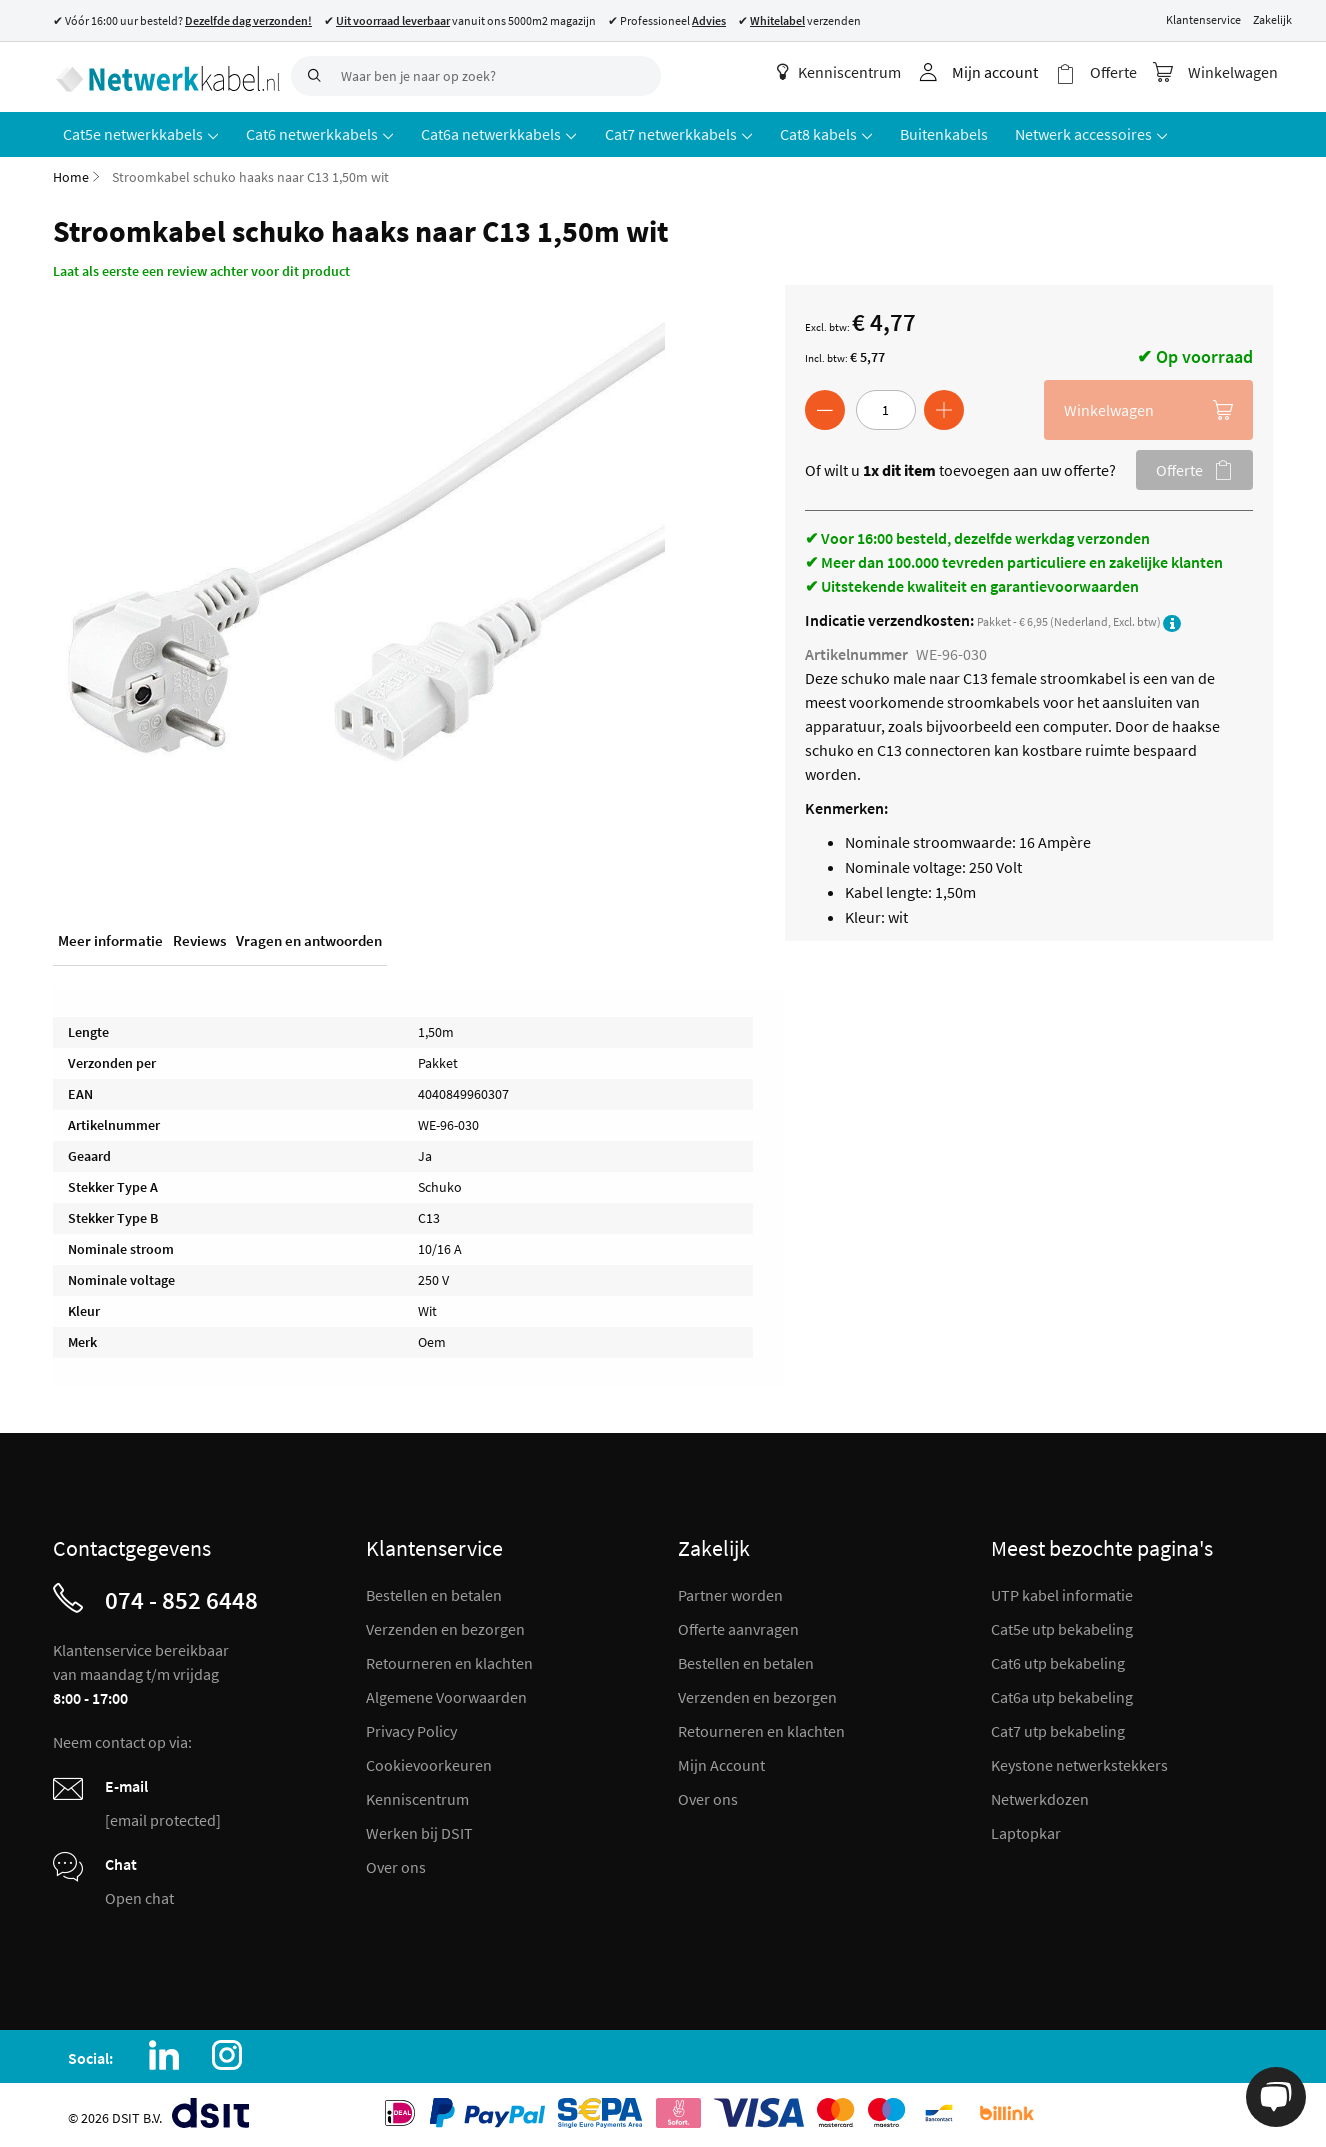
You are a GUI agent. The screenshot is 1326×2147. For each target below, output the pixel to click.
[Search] (311, 76)
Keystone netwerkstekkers (1079, 1762)
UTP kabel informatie (1062, 1592)
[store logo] (164, 75)
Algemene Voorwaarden (446, 1694)
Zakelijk (1272, 19)
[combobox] (476, 76)
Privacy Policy (411, 1728)
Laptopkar (1026, 1830)
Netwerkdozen (1040, 1796)
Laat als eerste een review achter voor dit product (201, 268)
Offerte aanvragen (738, 1626)
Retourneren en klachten (449, 1660)
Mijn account (1002, 72)
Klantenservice (1203, 19)
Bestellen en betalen (434, 1592)
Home (71, 174)
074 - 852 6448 (181, 1597)
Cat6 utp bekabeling (1058, 1660)
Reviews (199, 938)
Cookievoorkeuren (429, 1762)
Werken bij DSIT (419, 1830)
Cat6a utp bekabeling (1062, 1694)
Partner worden (730, 1592)
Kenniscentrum (846, 72)
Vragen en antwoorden (309, 938)
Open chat (139, 1895)
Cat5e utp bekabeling (1062, 1626)
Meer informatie (110, 938)
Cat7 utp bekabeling (1058, 1728)
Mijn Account (721, 1762)
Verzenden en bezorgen (445, 1626)
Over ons (396, 1864)
